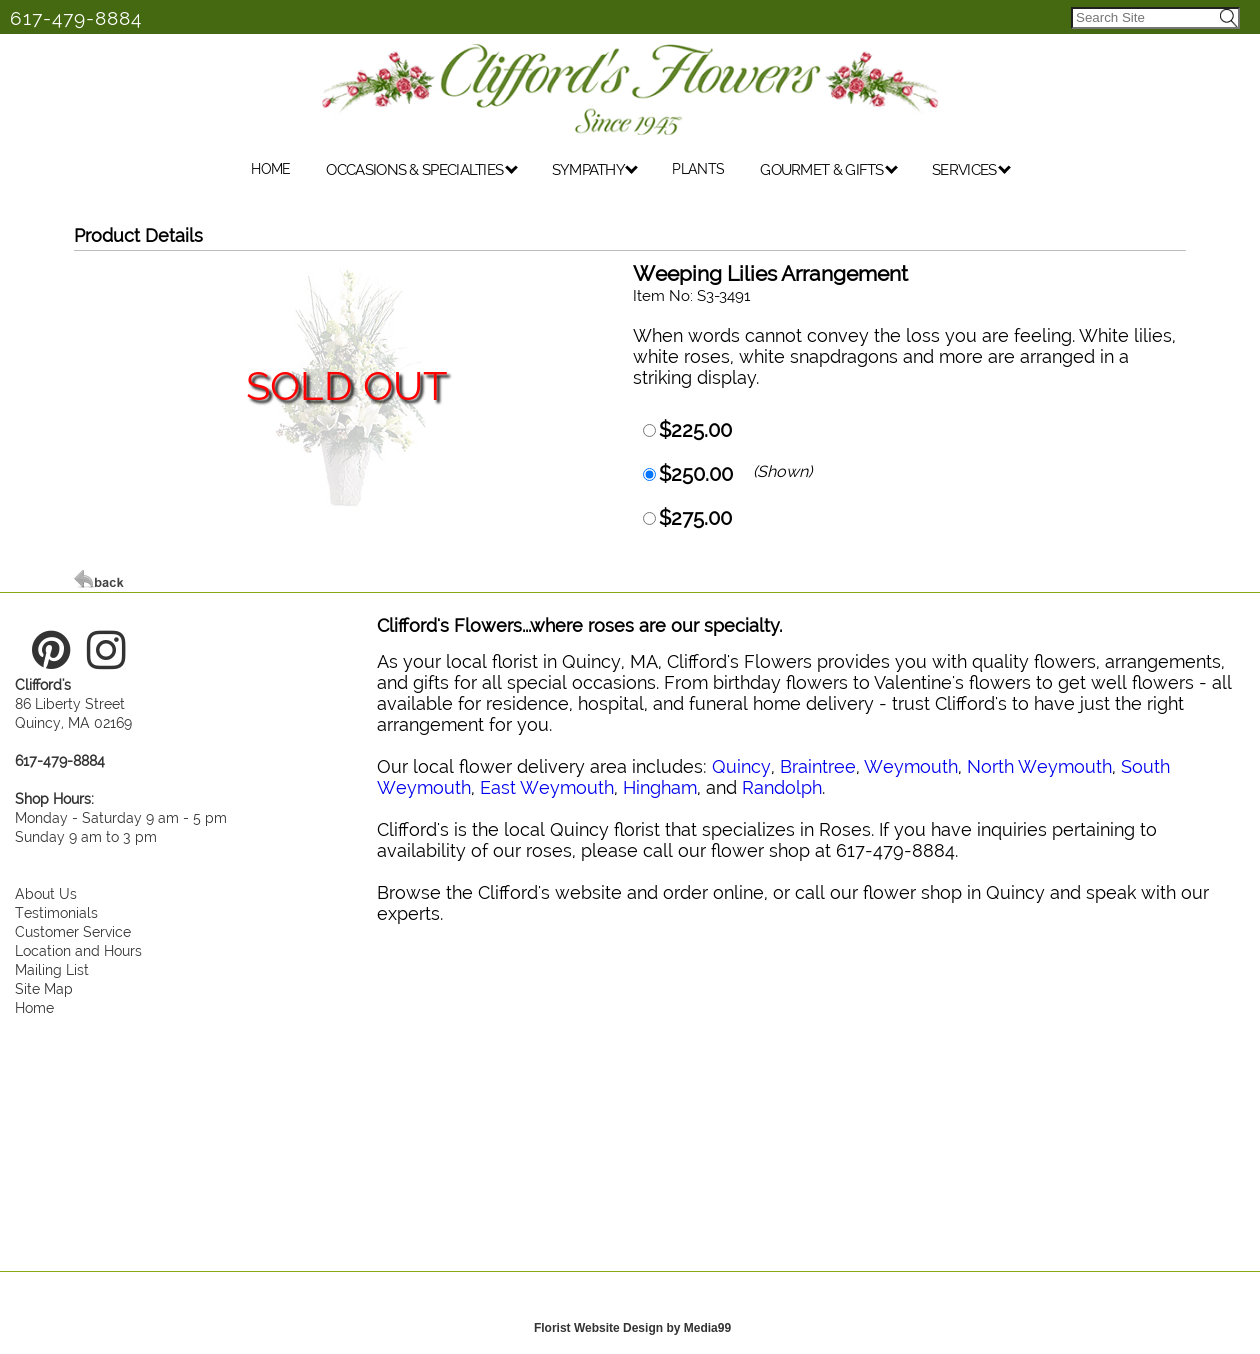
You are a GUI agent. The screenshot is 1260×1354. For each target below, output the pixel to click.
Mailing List (52, 969)
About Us (46, 893)
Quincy (741, 766)
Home (34, 1007)
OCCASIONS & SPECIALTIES (421, 172)
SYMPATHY (595, 172)
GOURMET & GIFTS (829, 172)
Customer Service (73, 931)
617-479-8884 (76, 18)
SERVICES (971, 172)
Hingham (660, 787)
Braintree (818, 766)
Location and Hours (78, 950)
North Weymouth (1039, 766)
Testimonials (56, 912)
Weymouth (911, 766)
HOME (270, 171)
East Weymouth (547, 787)
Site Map (44, 988)
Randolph (782, 787)
